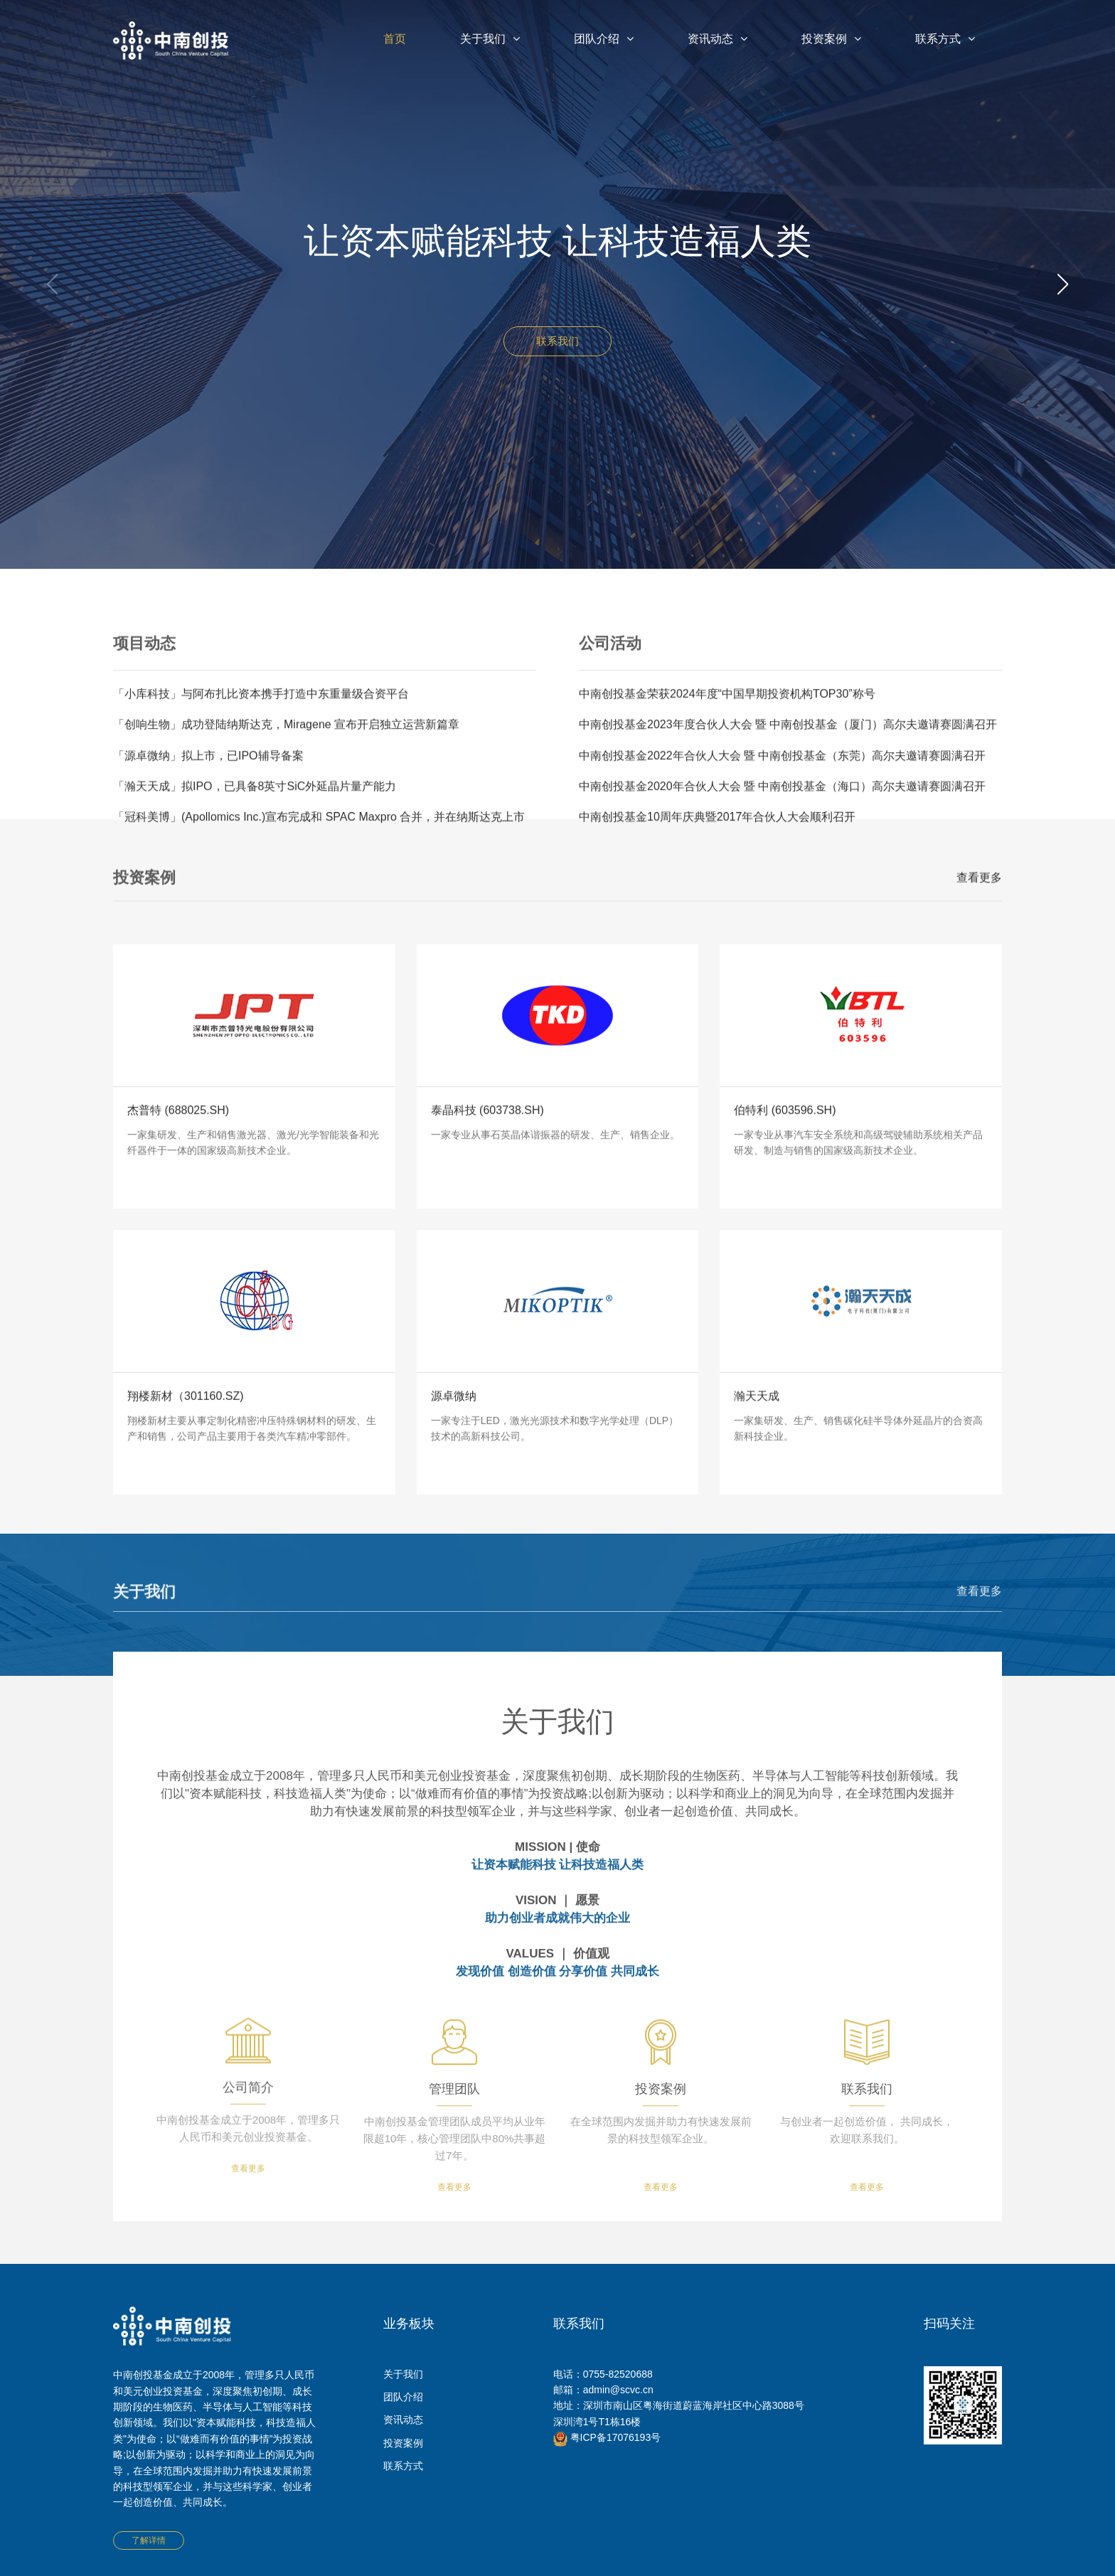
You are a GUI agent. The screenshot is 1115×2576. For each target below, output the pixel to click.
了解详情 (149, 2540)
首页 (394, 39)
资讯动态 (717, 39)
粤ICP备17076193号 (607, 2437)
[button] (1062, 284)
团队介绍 (604, 39)
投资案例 (831, 39)
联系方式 (945, 39)
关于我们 (490, 39)
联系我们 (557, 342)
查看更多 (979, 897)
